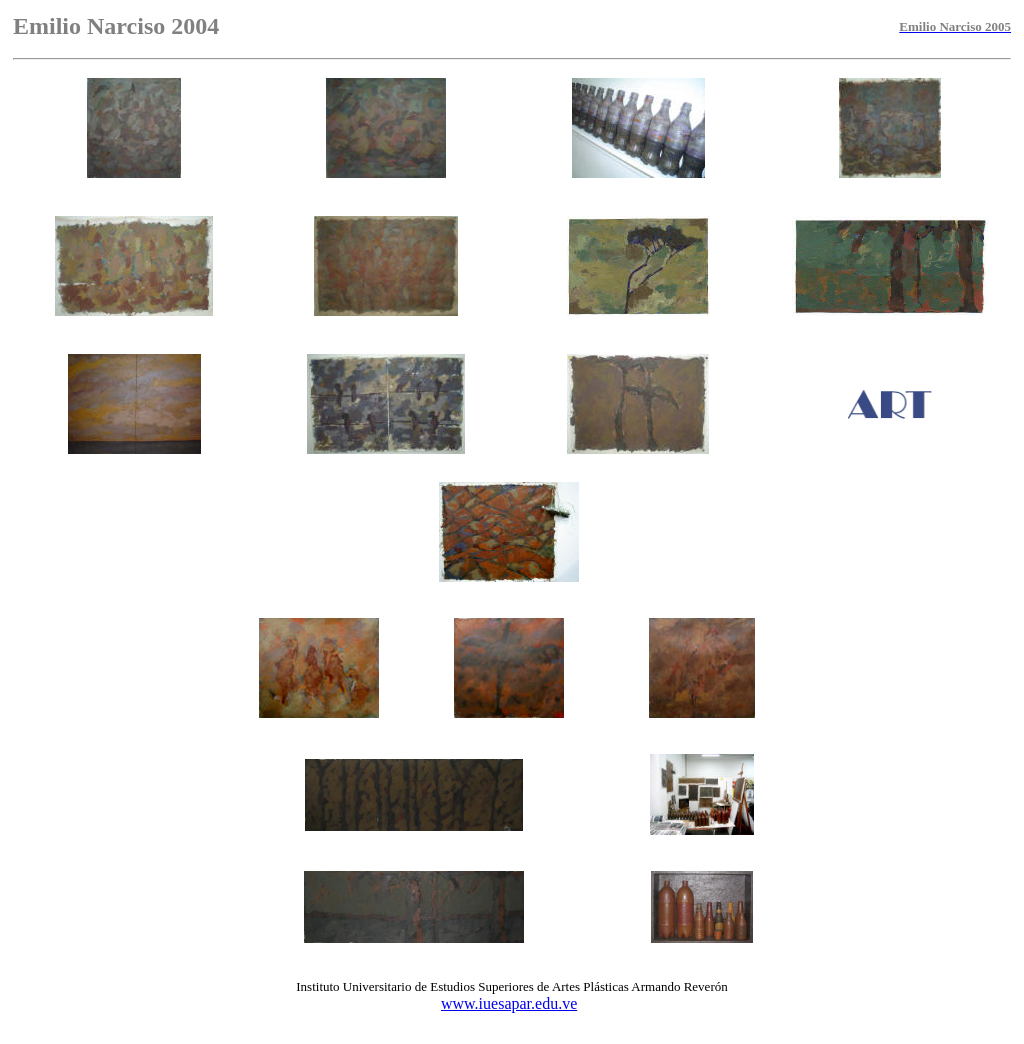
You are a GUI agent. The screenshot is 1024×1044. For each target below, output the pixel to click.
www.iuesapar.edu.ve (509, 1003)
